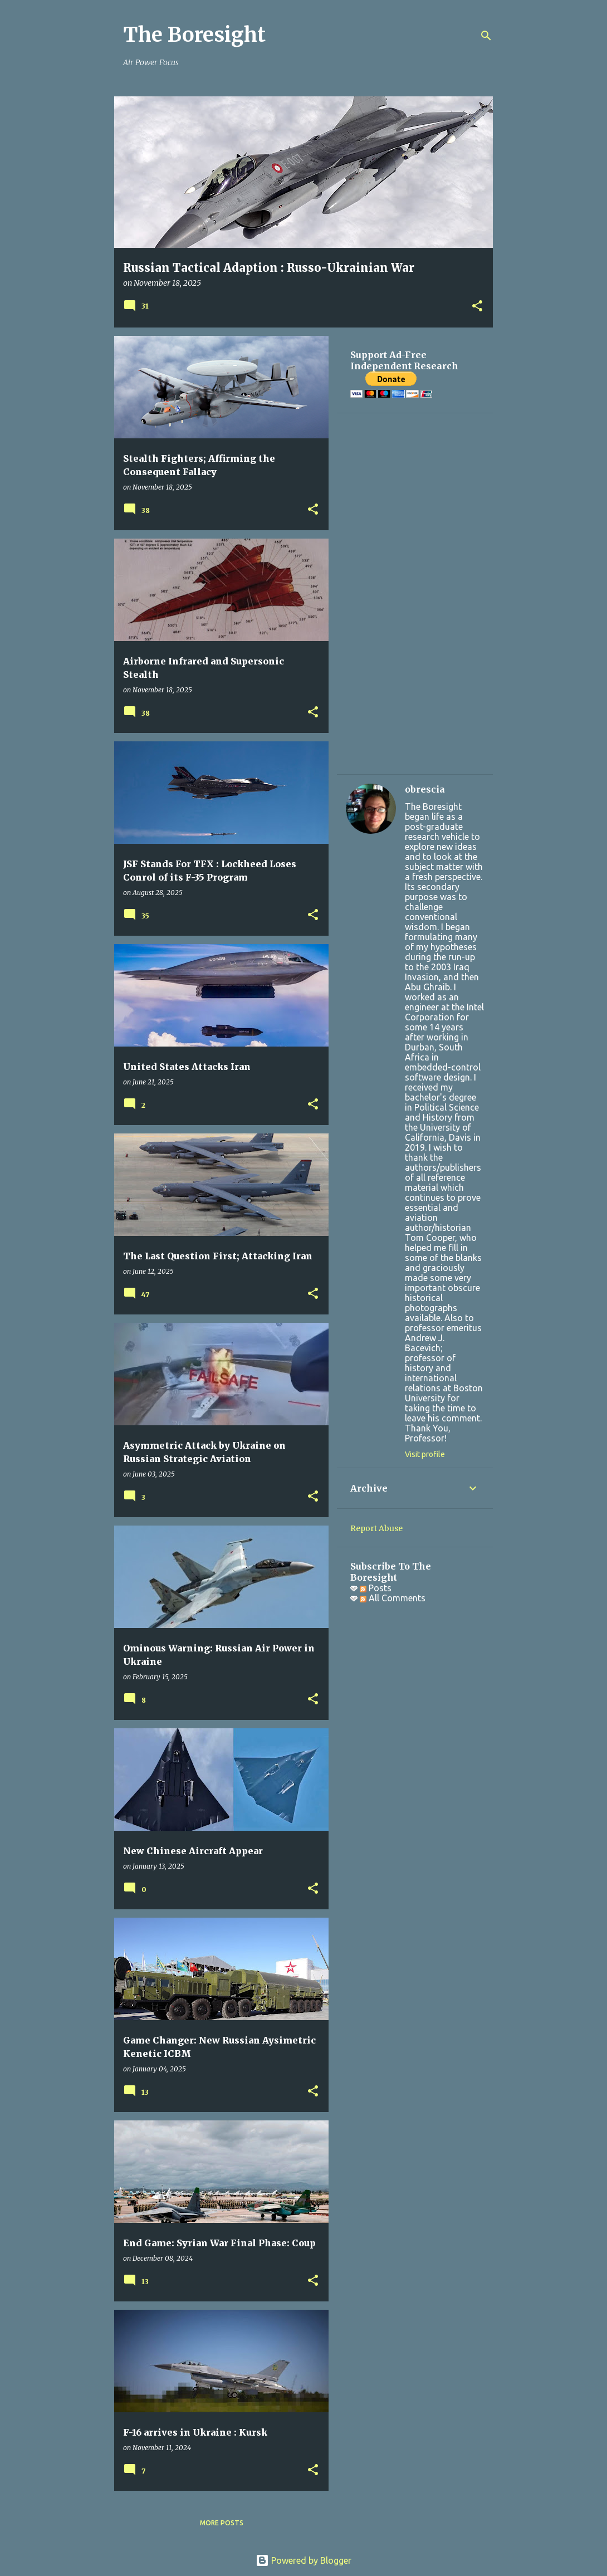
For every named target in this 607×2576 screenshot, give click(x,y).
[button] (477, 307)
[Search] (486, 35)
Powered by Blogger (303, 2560)
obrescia (425, 789)
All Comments (392, 1598)
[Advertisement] (414, 594)
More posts (221, 2522)
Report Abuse (376, 1528)
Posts (375, 1588)
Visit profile (425, 1454)
